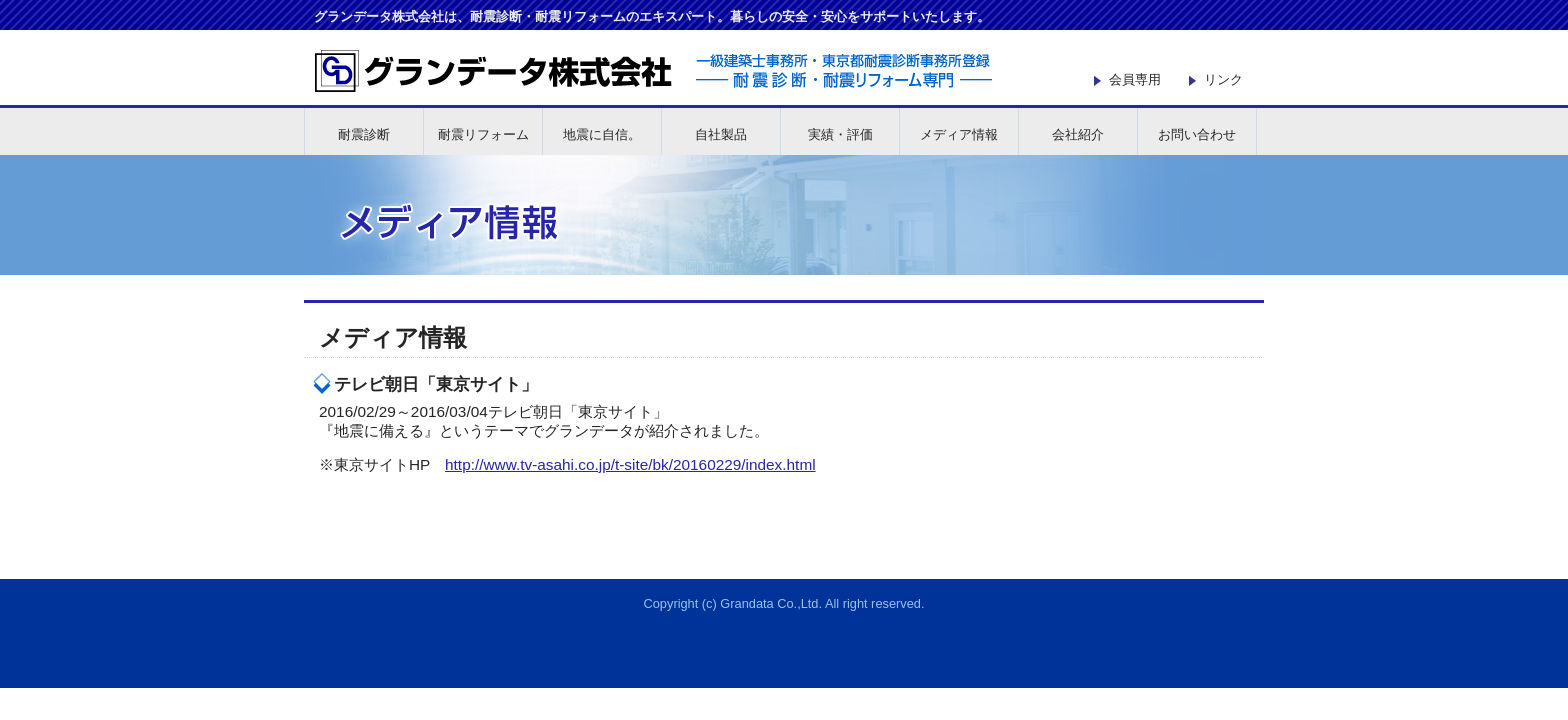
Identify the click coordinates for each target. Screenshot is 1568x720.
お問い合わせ (1197, 134)
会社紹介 (1078, 134)
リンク (1223, 79)
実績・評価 (840, 134)
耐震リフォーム (483, 134)
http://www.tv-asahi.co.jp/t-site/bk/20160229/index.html (630, 464)
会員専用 (1135, 79)
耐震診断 (364, 134)
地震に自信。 (602, 134)
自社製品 (721, 134)
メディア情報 (959, 134)
